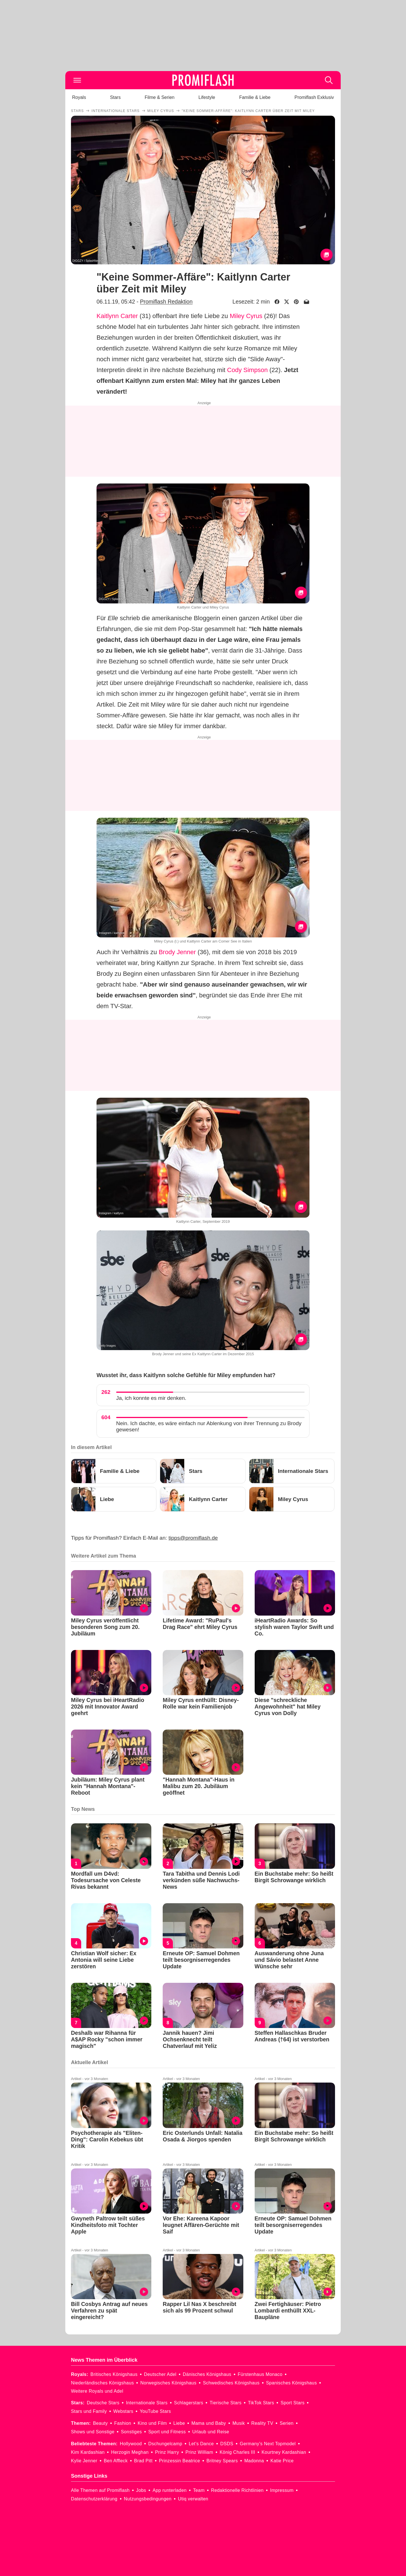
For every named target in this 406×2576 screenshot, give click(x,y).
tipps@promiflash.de (193, 1538)
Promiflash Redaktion (166, 301)
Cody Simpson (247, 369)
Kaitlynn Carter (117, 315)
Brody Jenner (177, 952)
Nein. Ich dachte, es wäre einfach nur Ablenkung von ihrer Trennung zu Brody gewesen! (209, 1426)
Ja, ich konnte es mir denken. (151, 1398)
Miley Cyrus (246, 315)
